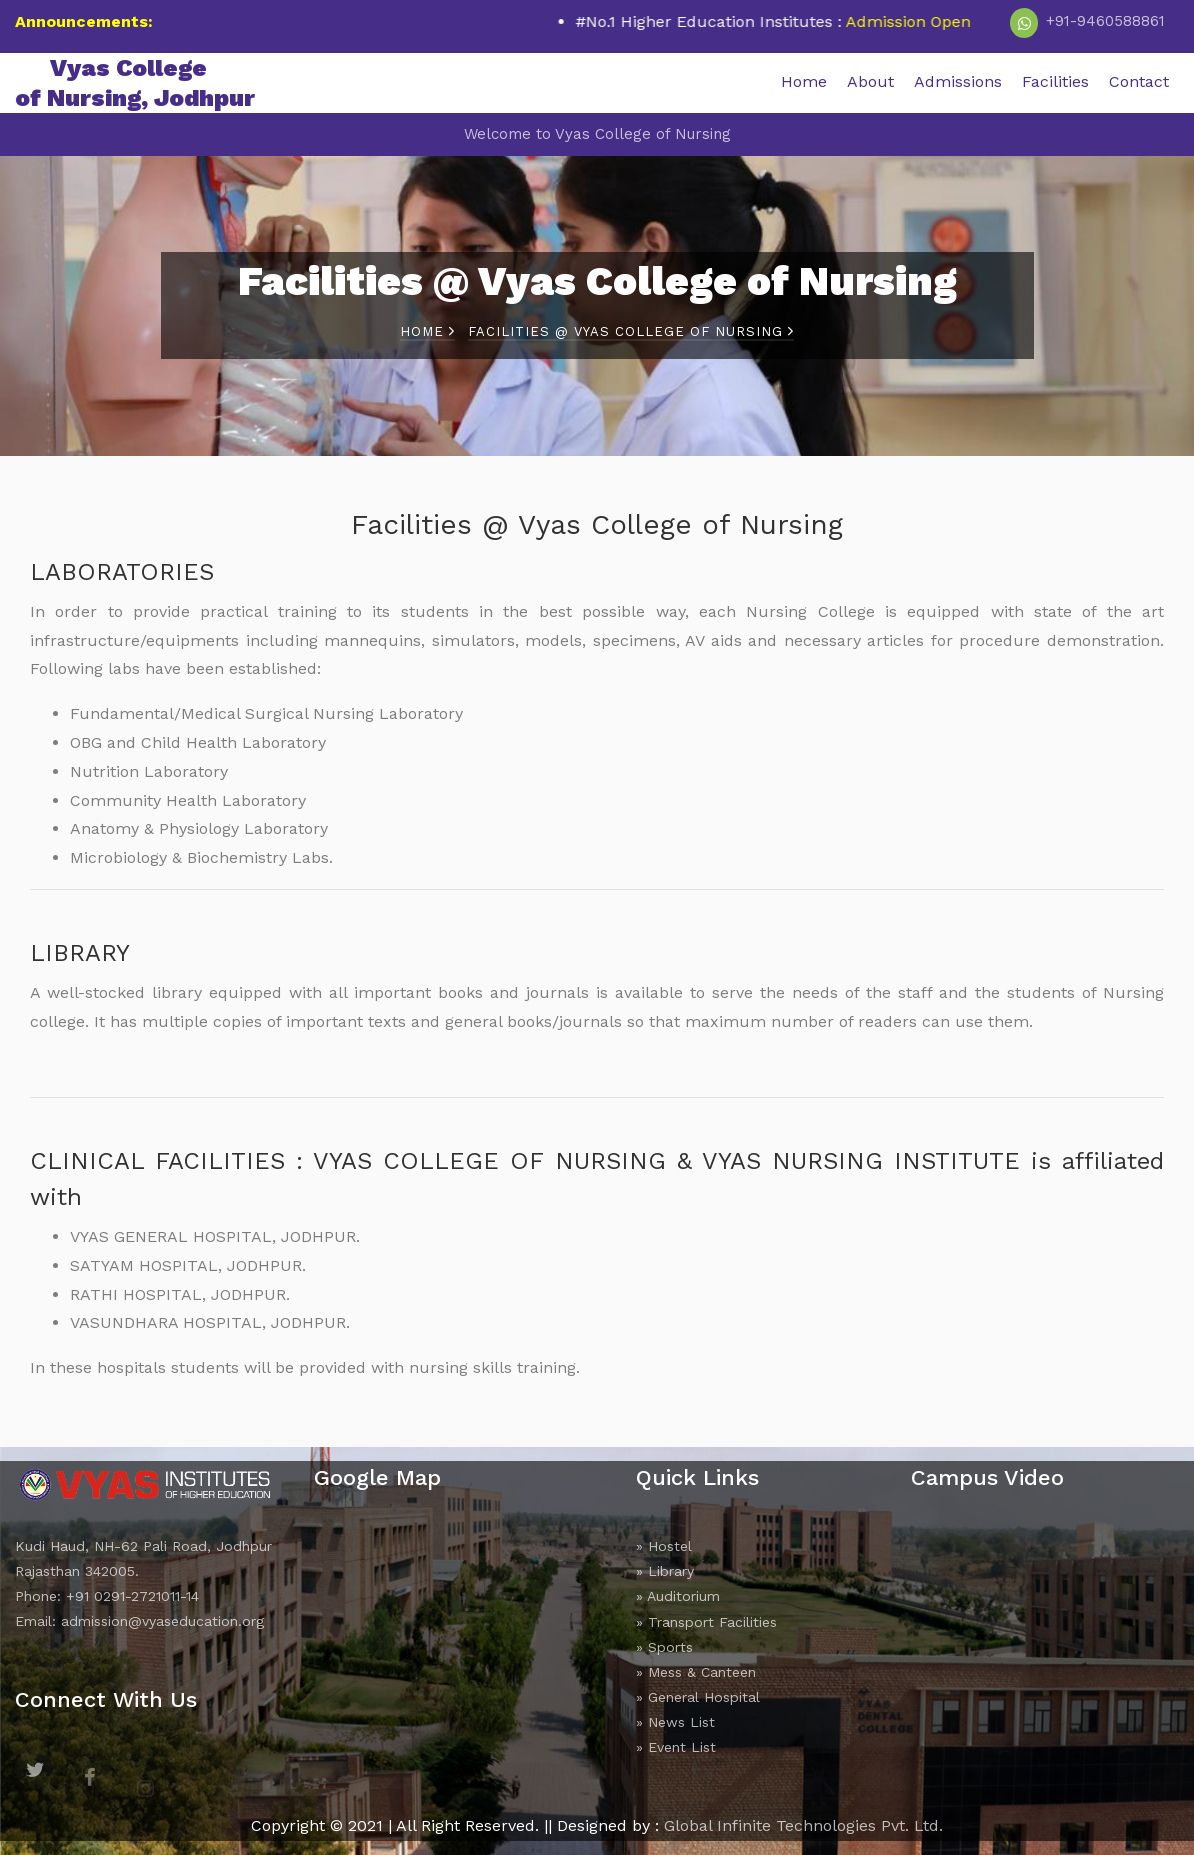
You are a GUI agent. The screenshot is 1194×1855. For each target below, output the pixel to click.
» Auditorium (678, 1596)
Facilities (1055, 81)
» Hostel (664, 1546)
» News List (675, 1722)
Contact (1139, 81)
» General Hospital (698, 1697)
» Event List (676, 1747)
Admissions (958, 81)
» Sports (664, 1647)
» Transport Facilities (706, 1622)
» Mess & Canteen (696, 1672)
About (870, 81)
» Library (665, 1571)
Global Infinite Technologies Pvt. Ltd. (803, 1825)
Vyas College (135, 83)
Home (804, 81)
